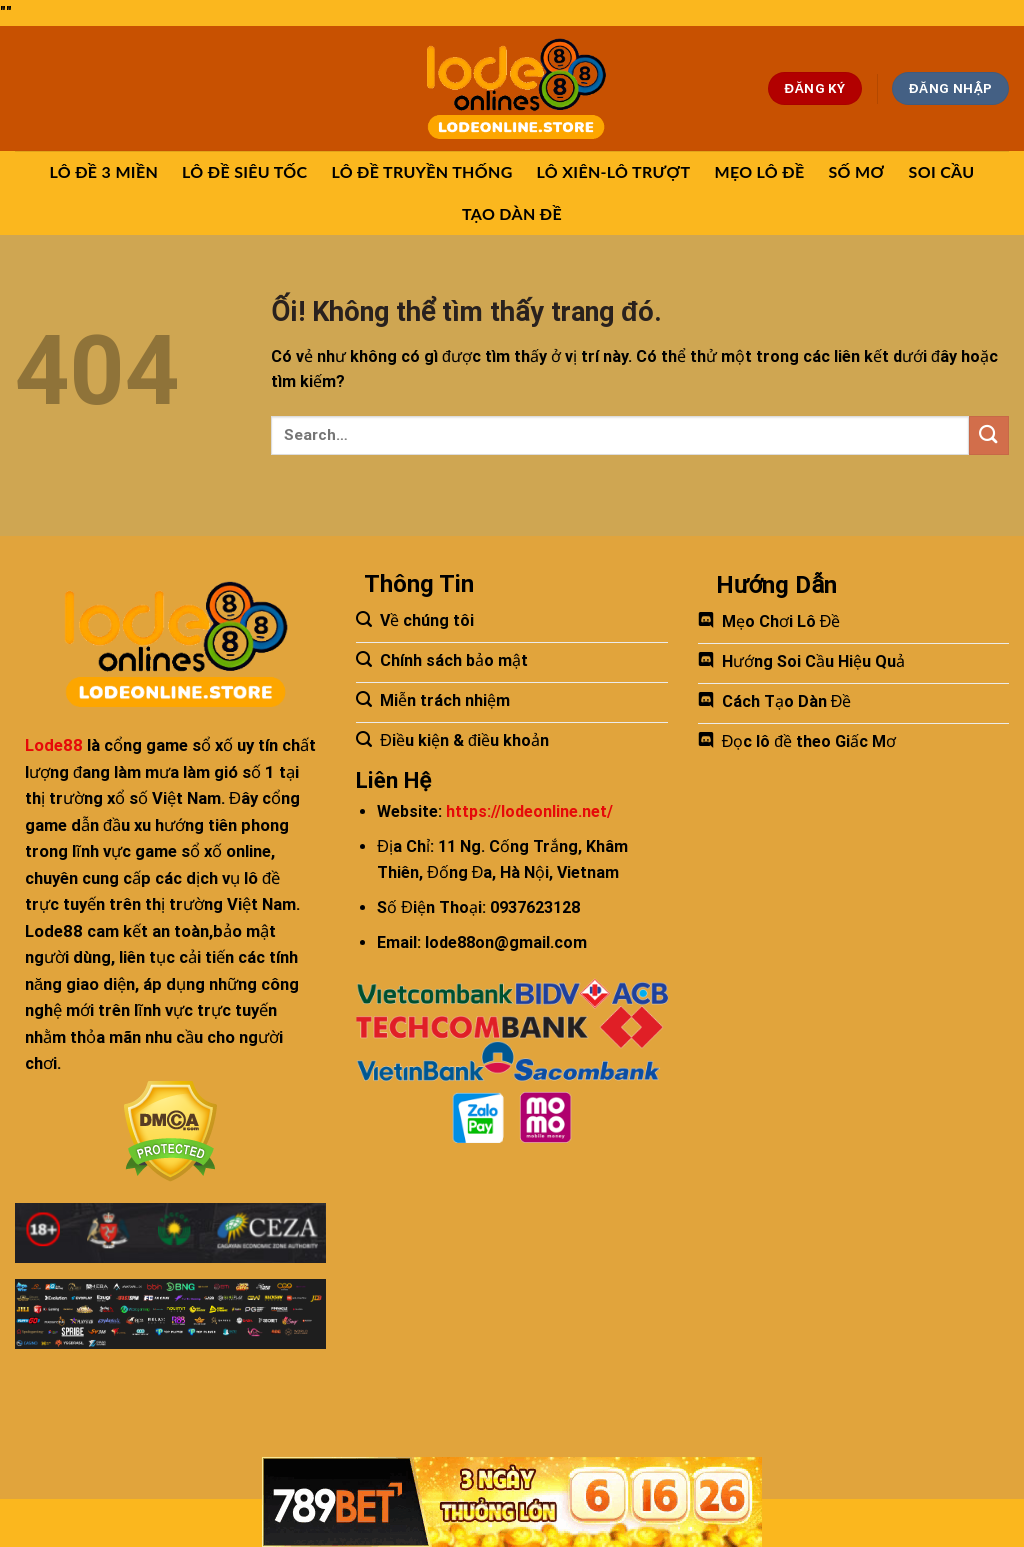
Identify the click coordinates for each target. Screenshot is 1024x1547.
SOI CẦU (942, 171)
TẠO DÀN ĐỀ (512, 213)
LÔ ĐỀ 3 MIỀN (104, 171)
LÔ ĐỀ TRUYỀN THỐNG (421, 171)
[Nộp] (989, 435)
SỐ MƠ (856, 171)
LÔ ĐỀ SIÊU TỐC (244, 171)
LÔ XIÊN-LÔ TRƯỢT (614, 171)
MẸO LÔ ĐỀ (759, 171)
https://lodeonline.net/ (529, 811)
